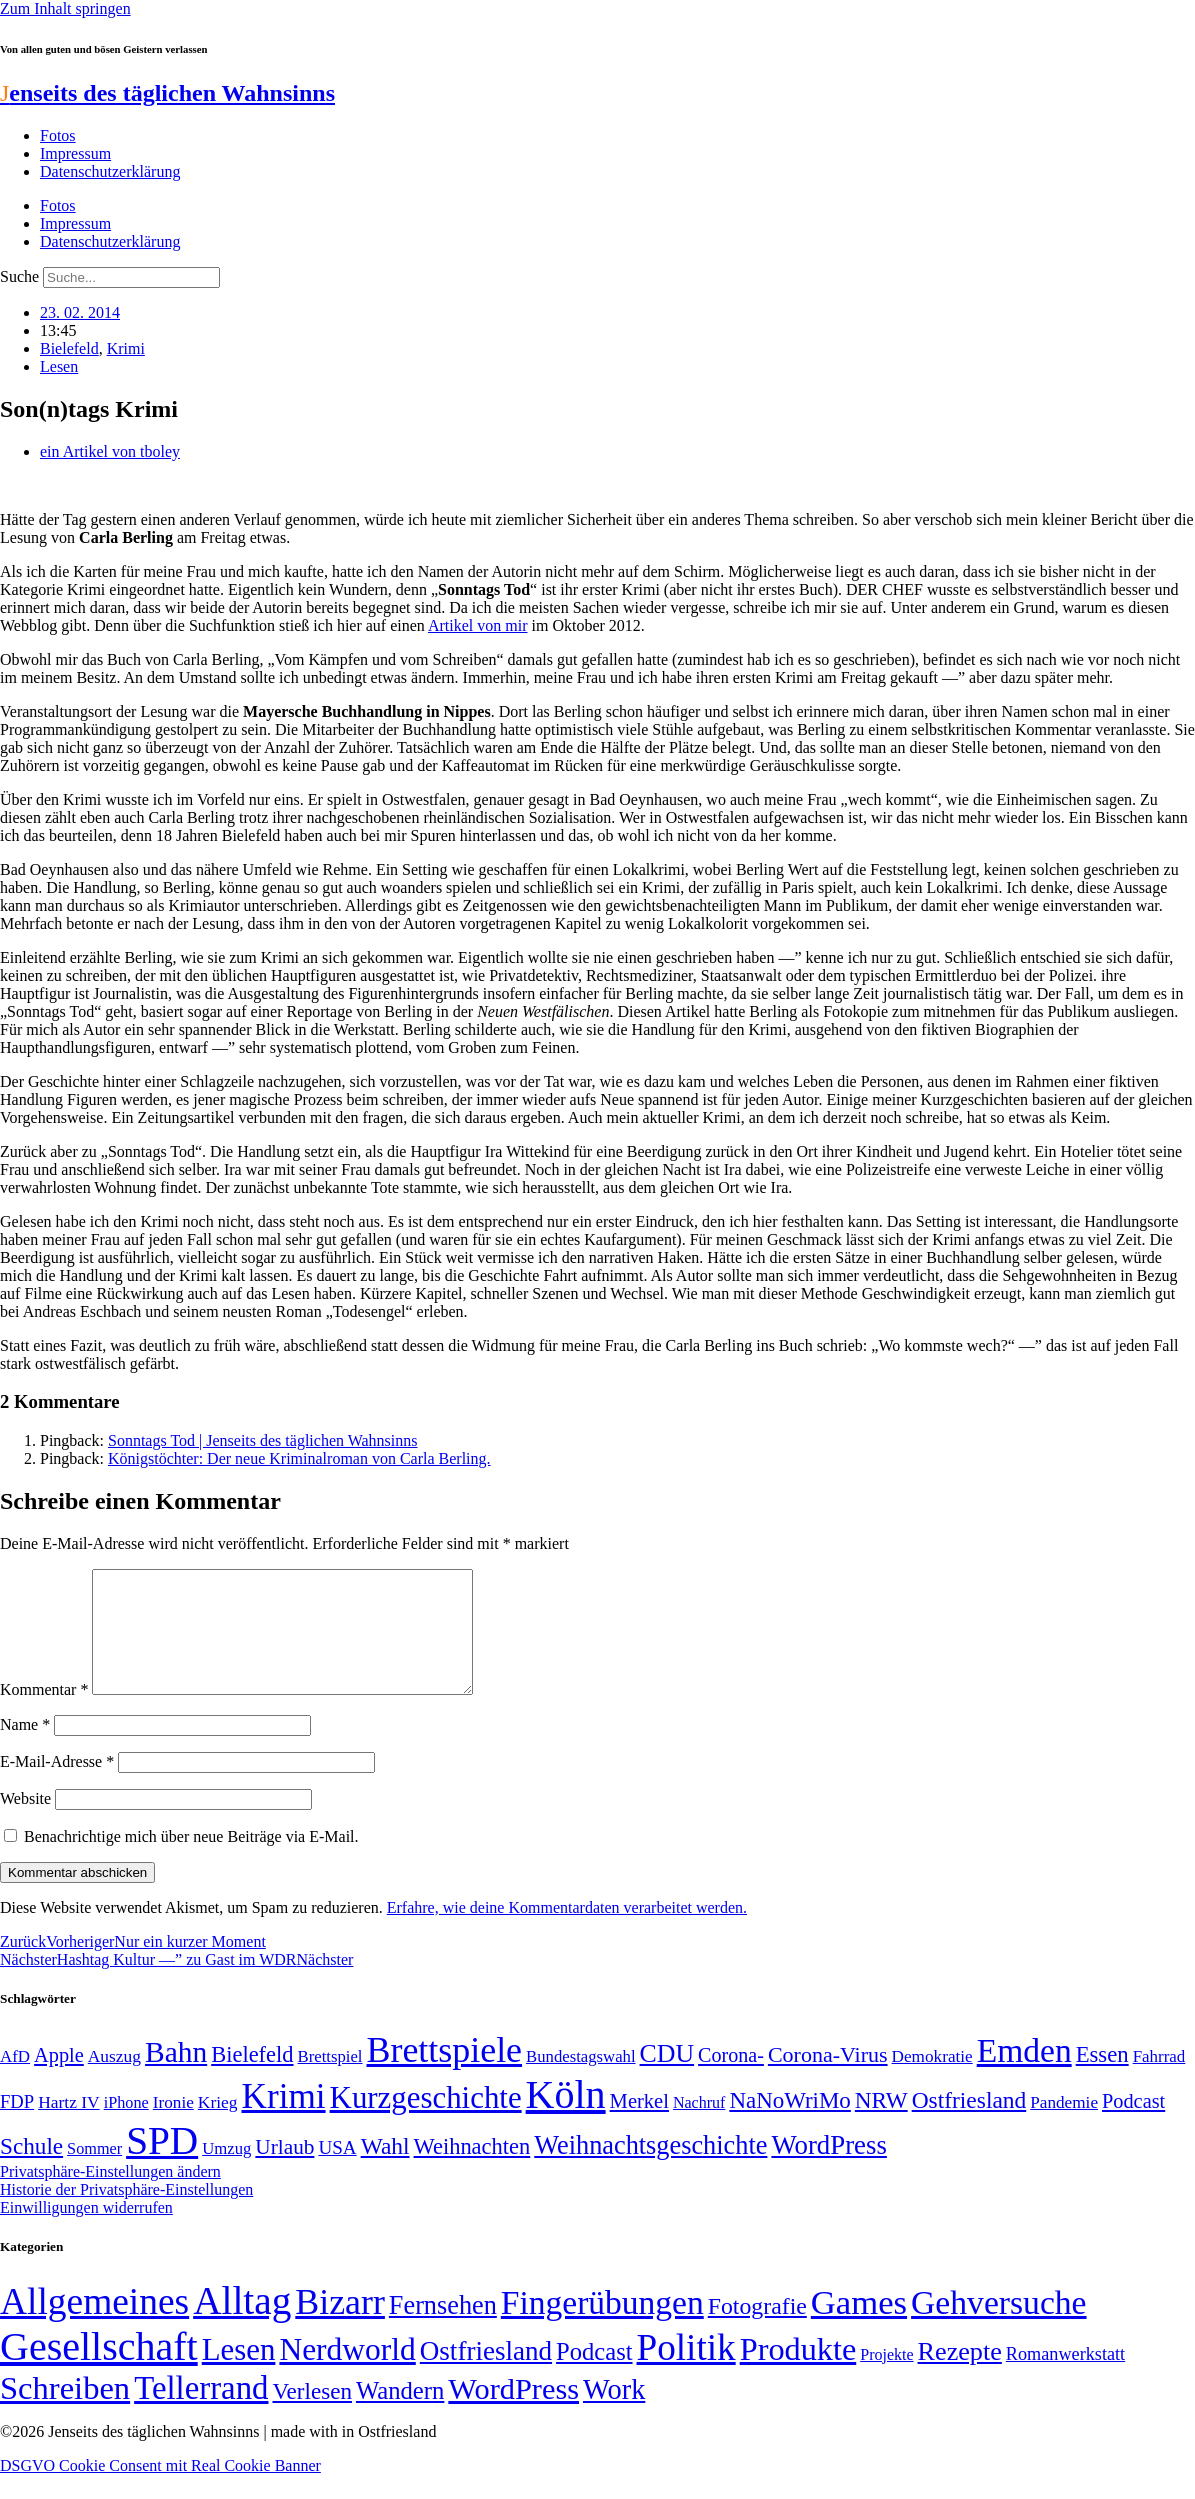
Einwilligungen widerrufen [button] (86, 2231)
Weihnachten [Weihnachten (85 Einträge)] (472, 2170)
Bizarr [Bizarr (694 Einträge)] (340, 2326)
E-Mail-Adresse (57, 1785)
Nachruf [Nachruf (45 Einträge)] (699, 2126)
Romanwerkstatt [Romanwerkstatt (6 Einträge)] (1065, 2378)
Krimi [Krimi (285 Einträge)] (284, 2120)
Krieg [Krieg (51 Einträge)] (218, 2126)
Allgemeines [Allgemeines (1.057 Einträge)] (94, 2325)
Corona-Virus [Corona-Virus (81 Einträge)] (828, 2078)
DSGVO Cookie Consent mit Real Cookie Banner (160, 2489)
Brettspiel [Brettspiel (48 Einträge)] (330, 2080)
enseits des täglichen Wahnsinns (167, 93)
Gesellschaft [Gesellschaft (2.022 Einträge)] (99, 2370)
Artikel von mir (478, 625)
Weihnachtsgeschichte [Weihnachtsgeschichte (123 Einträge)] (650, 2169)
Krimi (126, 348)
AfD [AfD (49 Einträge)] (15, 2080)
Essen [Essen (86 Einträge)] (1102, 2078)
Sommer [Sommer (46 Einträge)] (94, 2173)
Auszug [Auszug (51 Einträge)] (114, 2080)
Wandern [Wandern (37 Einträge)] (400, 2414)
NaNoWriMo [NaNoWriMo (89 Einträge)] (789, 2124)
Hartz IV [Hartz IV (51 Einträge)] (68, 2126)
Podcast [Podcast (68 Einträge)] (1133, 2125)
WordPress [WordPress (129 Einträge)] (828, 2169)
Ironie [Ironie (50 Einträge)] (173, 2126)
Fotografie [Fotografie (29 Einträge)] (757, 2330)
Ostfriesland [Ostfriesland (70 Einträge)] (486, 2375)
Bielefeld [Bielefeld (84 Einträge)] (252, 2078)
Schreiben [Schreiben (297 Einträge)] (65, 2412)
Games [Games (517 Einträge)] (859, 2326)
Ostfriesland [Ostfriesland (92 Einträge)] (969, 2124)
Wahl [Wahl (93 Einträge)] (385, 2170)
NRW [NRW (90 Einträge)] (881, 2124)
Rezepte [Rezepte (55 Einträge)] (960, 2375)
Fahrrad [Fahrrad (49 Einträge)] (1159, 2080)
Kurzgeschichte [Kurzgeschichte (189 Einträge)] (426, 2121)
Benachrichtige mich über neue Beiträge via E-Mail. (191, 1860)
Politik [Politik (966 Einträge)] (686, 2371)
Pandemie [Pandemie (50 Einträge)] (1064, 2126)
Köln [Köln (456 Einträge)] (566, 2118)
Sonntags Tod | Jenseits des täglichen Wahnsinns (263, 1440)
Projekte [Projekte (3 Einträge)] (886, 2378)
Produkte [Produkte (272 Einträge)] (798, 2373)
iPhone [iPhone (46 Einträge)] (126, 2127)
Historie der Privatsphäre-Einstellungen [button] (126, 2213)
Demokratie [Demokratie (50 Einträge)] (932, 2080)
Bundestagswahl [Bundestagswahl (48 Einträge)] (580, 2080)
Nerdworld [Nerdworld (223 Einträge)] (347, 2373)
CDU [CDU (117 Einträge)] (667, 2077)
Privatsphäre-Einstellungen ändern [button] (110, 2195)
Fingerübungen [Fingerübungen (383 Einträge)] (602, 2326)
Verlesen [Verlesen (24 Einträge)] (311, 2415)
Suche (19, 276)
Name (25, 1748)
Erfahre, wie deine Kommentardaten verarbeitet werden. (567, 1931)
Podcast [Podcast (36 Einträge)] (594, 2375)
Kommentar (44, 1713)
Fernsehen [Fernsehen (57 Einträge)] (443, 2329)
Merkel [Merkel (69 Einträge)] (639, 2125)
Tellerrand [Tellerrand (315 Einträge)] (201, 2412)
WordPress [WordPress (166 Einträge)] (513, 2413)
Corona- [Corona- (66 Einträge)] (731, 2079)
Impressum (75, 153)
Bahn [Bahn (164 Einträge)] (176, 2076)
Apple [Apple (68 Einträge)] (59, 2079)
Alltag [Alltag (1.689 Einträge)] (242, 2324)
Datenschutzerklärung (110, 171)
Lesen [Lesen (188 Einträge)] (239, 2373)
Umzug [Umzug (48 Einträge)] (226, 2172)
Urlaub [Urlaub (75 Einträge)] (284, 2171)
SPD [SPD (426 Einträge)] (162, 2164)
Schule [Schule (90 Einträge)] (31, 2170)
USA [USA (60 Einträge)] (337, 2171)
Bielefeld (69, 348)
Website (25, 1822)
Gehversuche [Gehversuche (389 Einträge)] (998, 2326)
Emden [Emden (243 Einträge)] (1024, 2074)
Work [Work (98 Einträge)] (614, 2413)
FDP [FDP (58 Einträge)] (17, 2125)
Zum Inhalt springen (65, 8)
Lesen (59, 366)
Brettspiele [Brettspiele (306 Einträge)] (445, 2074)
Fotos (58, 135)
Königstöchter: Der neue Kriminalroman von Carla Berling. (299, 1458)
